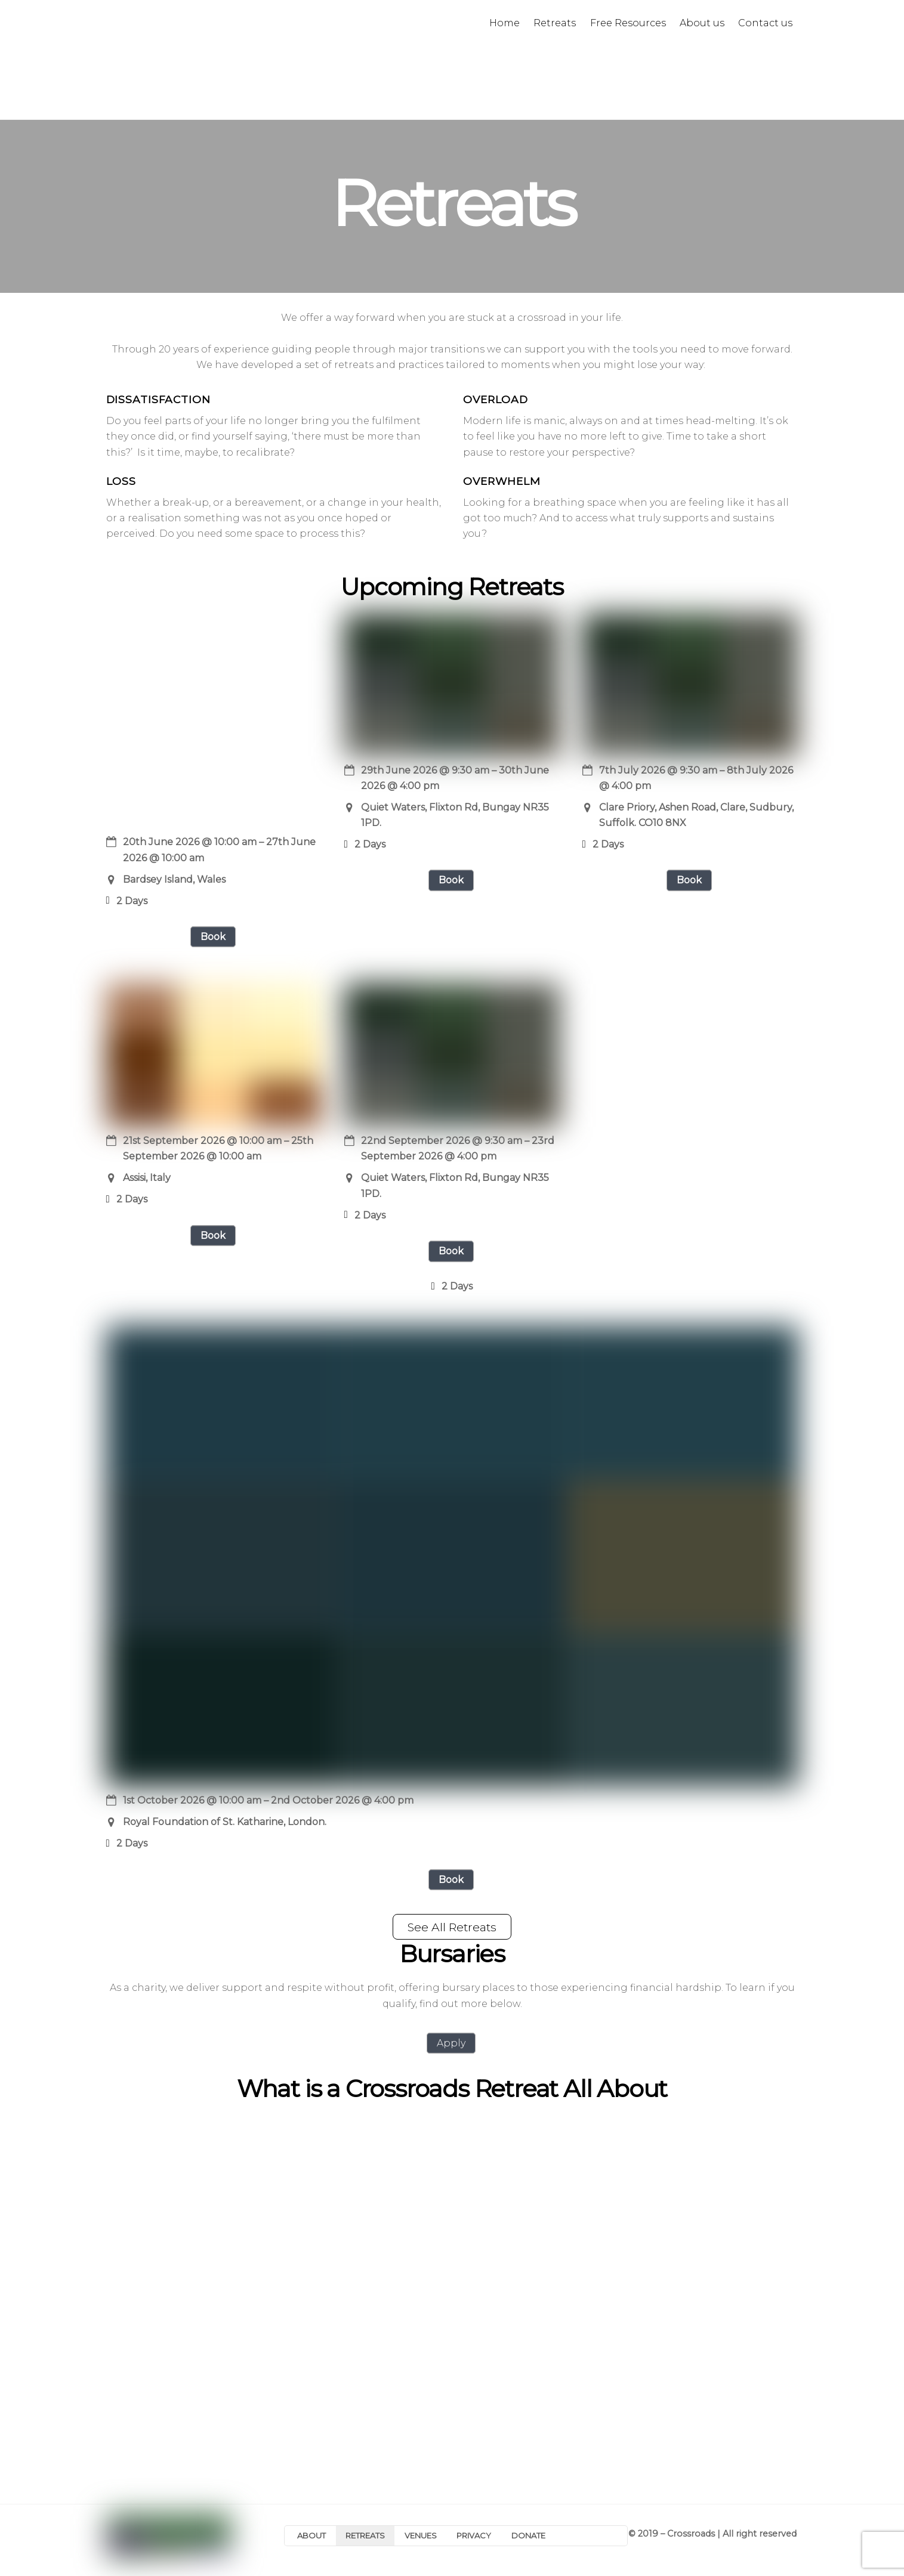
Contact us (765, 23)
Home (504, 23)
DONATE (528, 2535)
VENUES (421, 2535)
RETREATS (365, 2535)
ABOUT (311, 2535)
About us (702, 23)
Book (213, 936)
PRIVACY (473, 2535)
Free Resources (628, 23)
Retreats (554, 23)
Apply (451, 2043)
